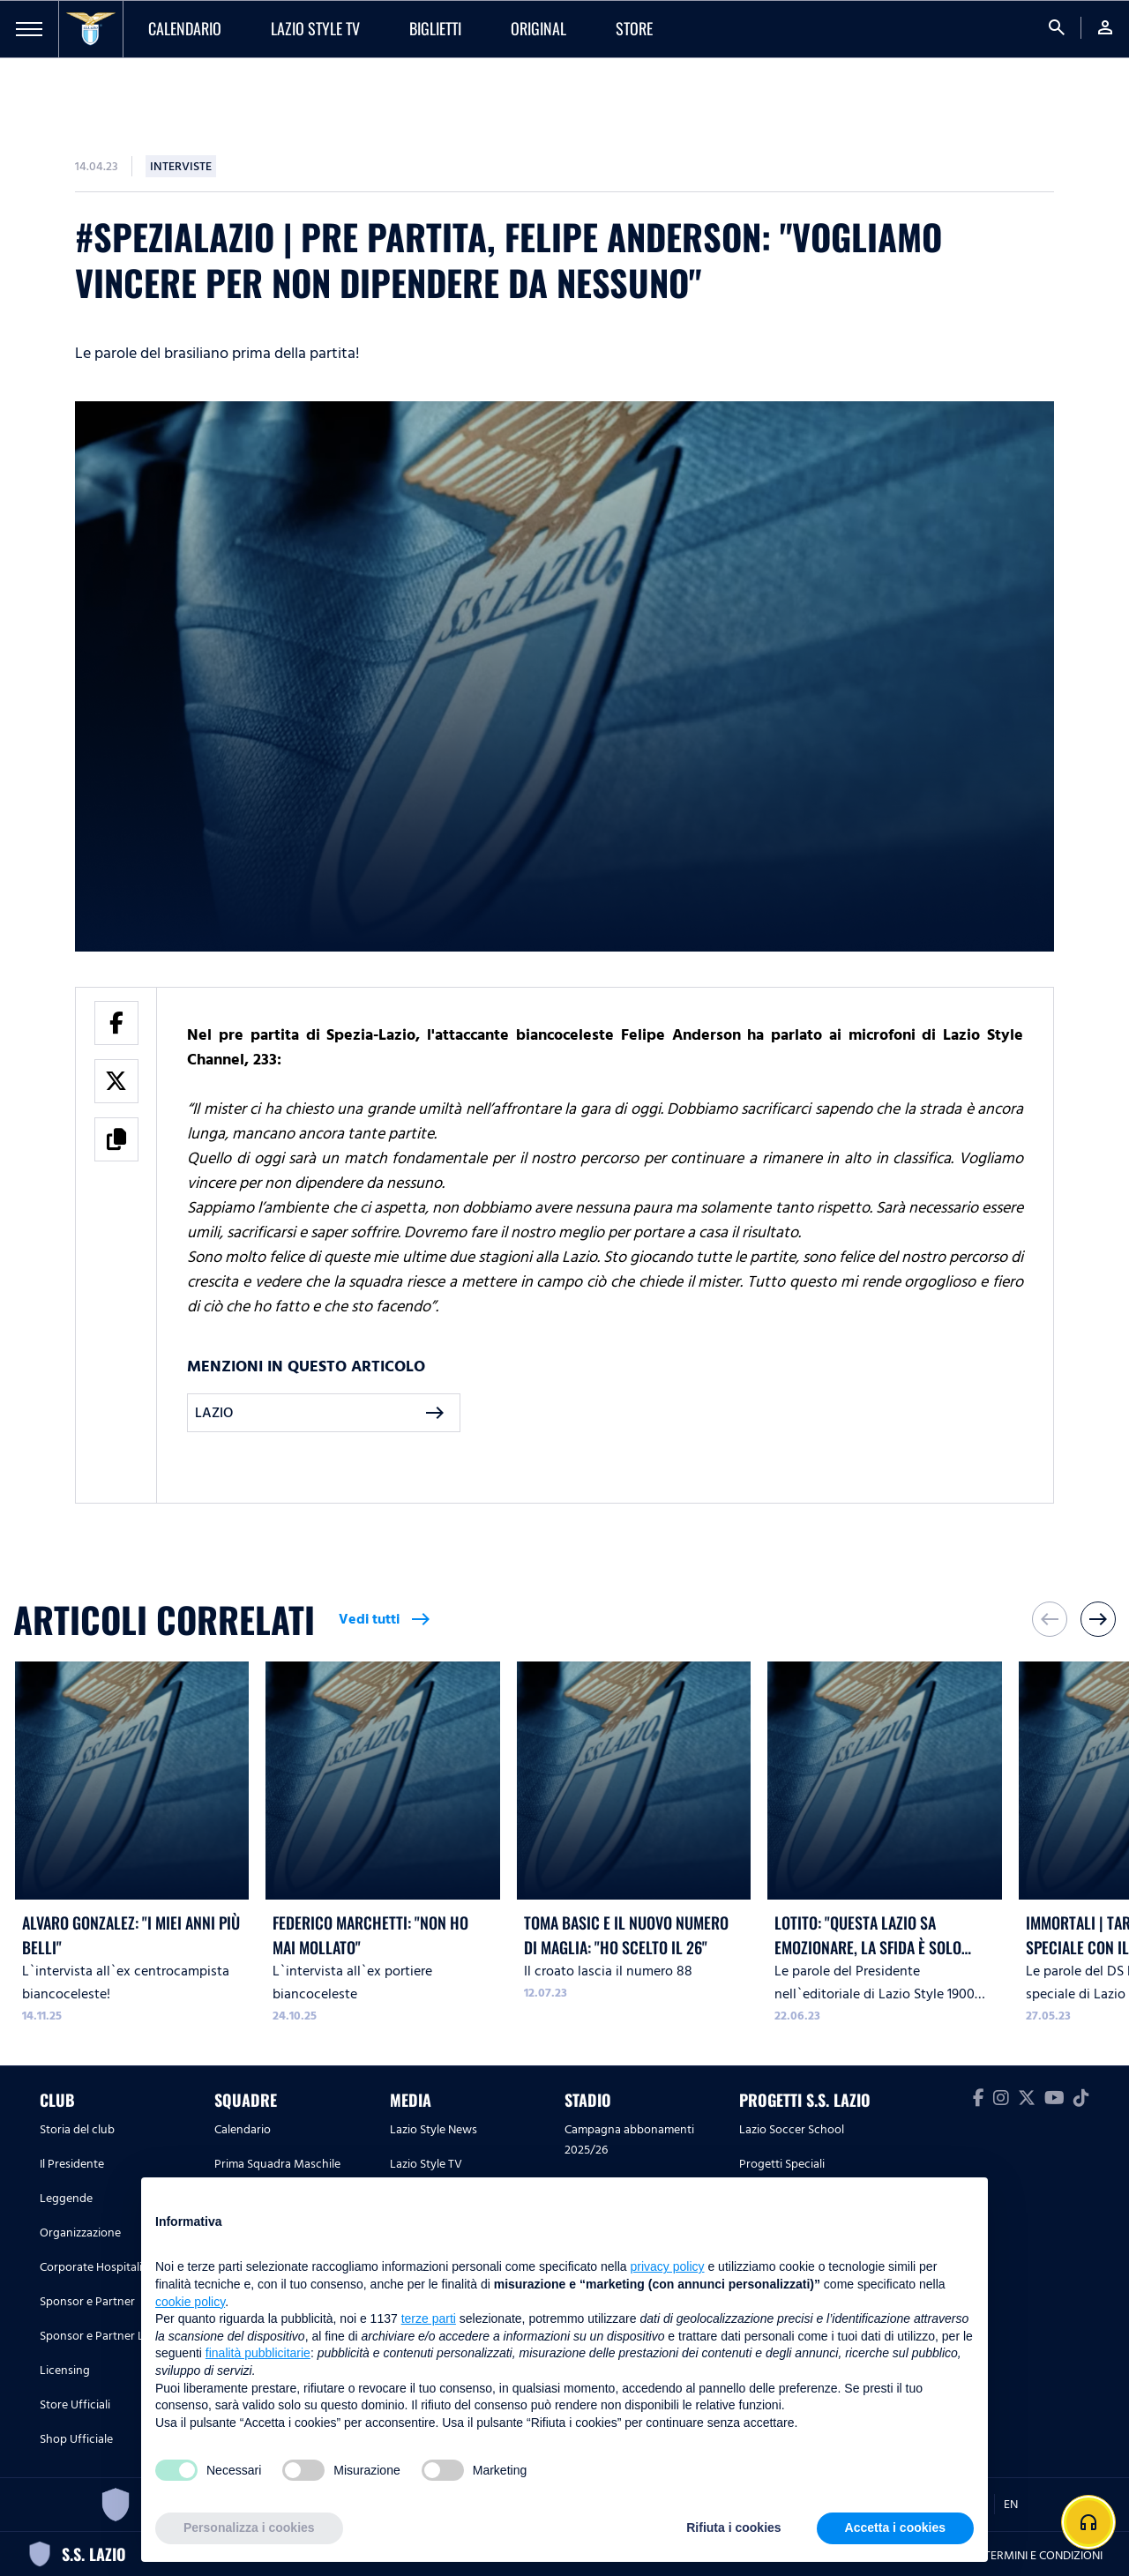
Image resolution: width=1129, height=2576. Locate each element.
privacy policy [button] (668, 2266)
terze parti (428, 2318)
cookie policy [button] (190, 2302)
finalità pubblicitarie (258, 2353)
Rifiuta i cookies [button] (733, 2527)
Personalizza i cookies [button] (249, 2527)
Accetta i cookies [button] (895, 2527)
